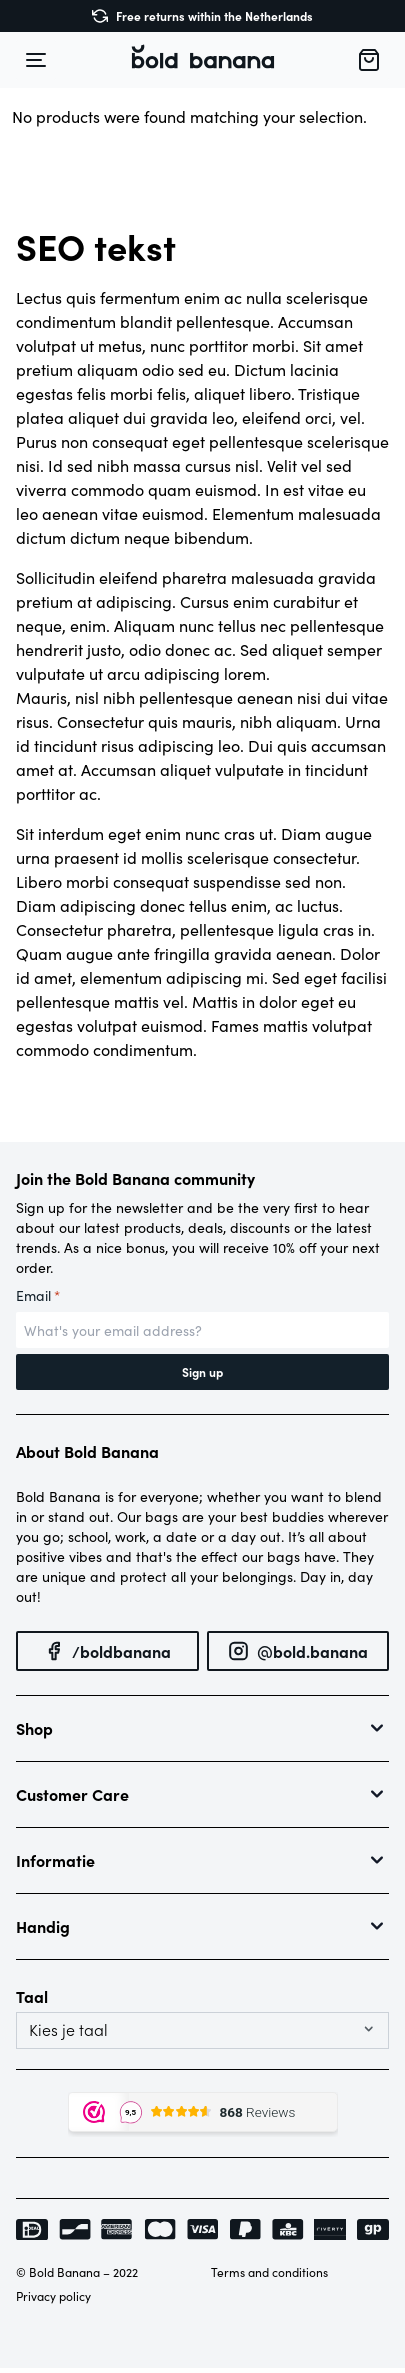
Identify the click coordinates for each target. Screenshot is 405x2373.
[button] (203, 60)
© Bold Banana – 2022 (77, 2272)
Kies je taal (68, 2030)
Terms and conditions (269, 2272)
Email (38, 1296)
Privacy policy (53, 2296)
